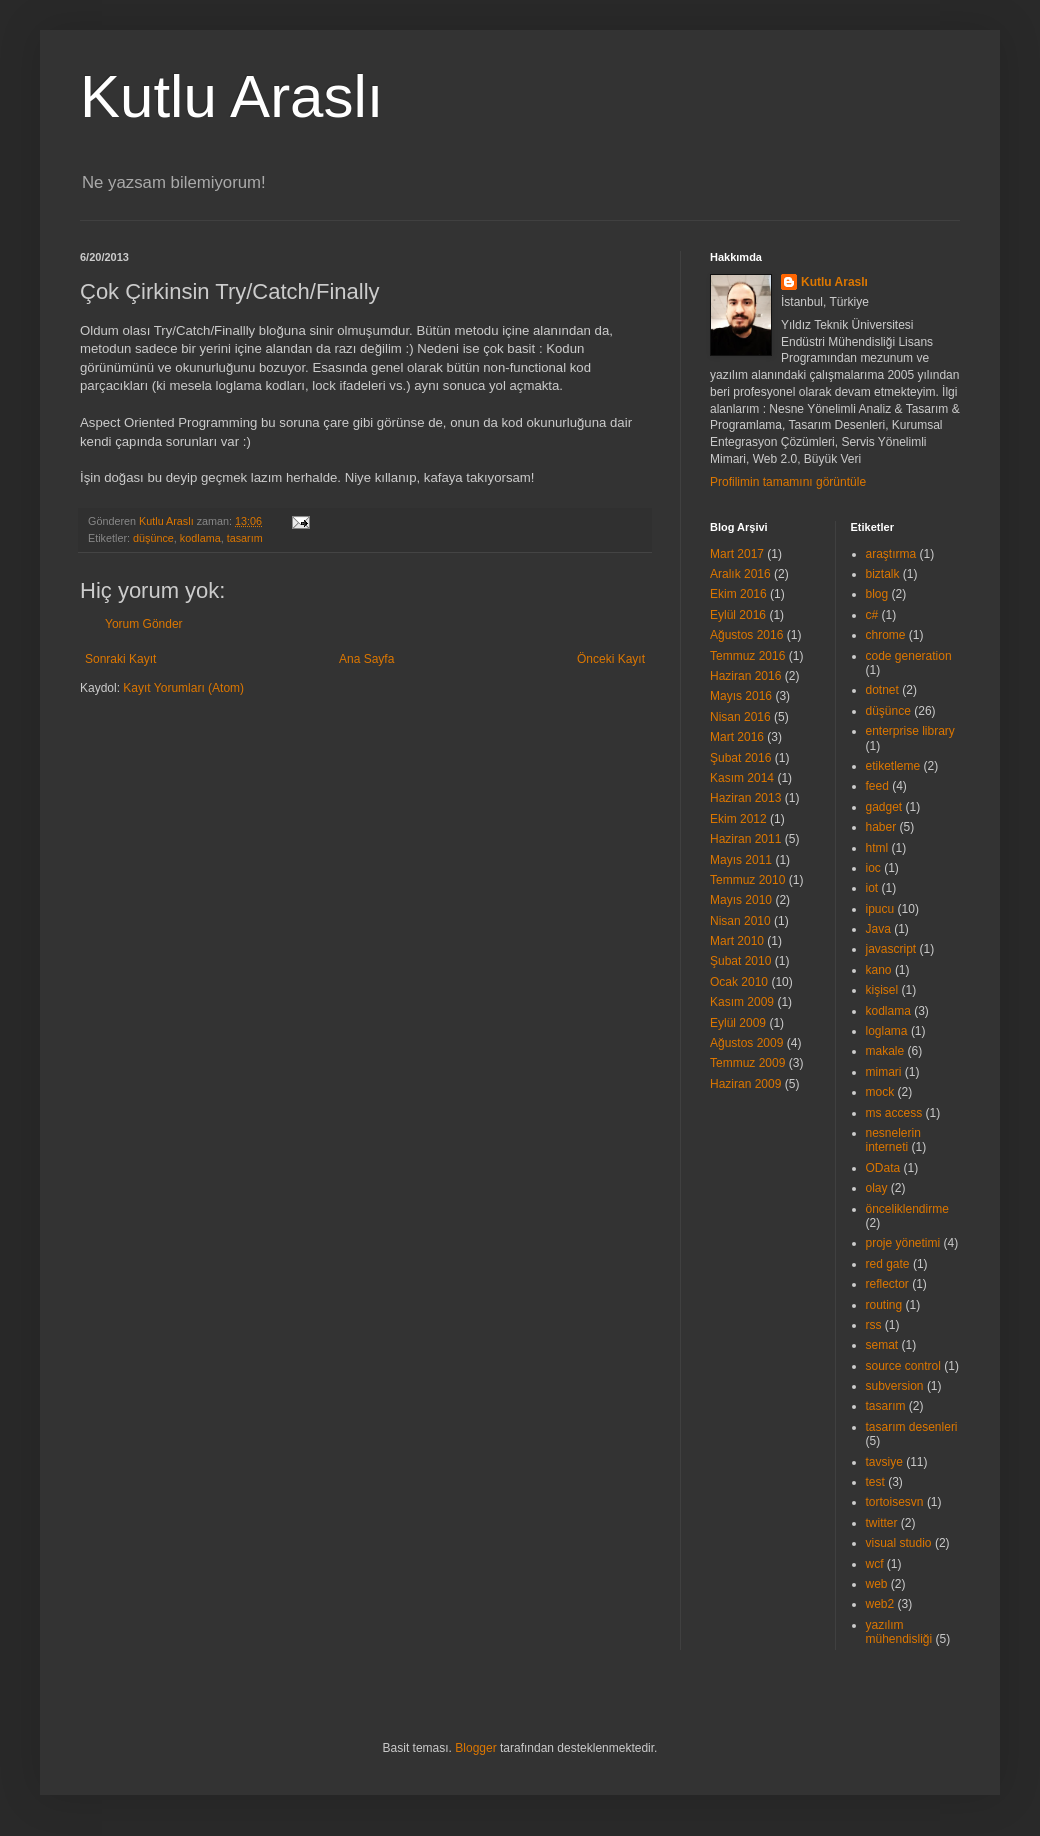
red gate (888, 1264)
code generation (909, 656)
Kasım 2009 (742, 1002)
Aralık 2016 (740, 574)
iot (872, 888)
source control (903, 1366)
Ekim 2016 (738, 594)
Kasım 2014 (742, 778)
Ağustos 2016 (746, 635)
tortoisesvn (895, 1502)
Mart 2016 (737, 737)
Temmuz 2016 (747, 656)
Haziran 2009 (745, 1084)
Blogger (475, 1748)
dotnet (882, 690)
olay (877, 1188)
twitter (882, 1523)
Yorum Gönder (144, 624)
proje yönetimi (903, 1243)
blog (877, 594)
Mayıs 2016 (741, 696)
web (877, 1584)
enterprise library (910, 731)
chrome (886, 635)
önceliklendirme (907, 1209)
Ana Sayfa (366, 659)
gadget (884, 807)
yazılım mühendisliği (899, 1632)
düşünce (153, 538)
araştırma (891, 554)
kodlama (200, 538)
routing (884, 1305)
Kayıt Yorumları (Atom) (183, 688)
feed (877, 786)
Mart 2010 (737, 941)
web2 (880, 1604)
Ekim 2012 (738, 819)
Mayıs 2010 (741, 900)
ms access (894, 1113)
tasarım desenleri (912, 1427)
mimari (884, 1072)
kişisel (882, 990)
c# (872, 615)
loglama (887, 1031)
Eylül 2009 (738, 1023)
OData (883, 1168)
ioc (873, 868)
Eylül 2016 (738, 615)
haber (881, 827)
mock (880, 1092)
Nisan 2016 (740, 717)
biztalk (883, 574)
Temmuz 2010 (747, 880)
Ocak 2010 (739, 982)
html (877, 848)
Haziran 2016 (745, 676)
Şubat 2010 (740, 961)
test (875, 1482)
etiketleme (893, 766)
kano (879, 970)
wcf (875, 1564)
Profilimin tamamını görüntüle (788, 482)
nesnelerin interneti (893, 1140)
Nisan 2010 (740, 921)
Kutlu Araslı (232, 96)
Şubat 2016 (740, 758)
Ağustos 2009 (746, 1043)
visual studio (899, 1543)
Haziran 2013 (745, 798)
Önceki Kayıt (611, 659)
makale (885, 1051)
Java (878, 929)
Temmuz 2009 (747, 1063)
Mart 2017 (737, 554)
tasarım (245, 538)
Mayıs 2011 (741, 860)
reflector (887, 1284)
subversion (895, 1386)
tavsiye (884, 1462)
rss (874, 1325)
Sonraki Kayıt (120, 659)
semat (882, 1345)
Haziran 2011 (745, 839)
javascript (891, 949)
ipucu (880, 909)
